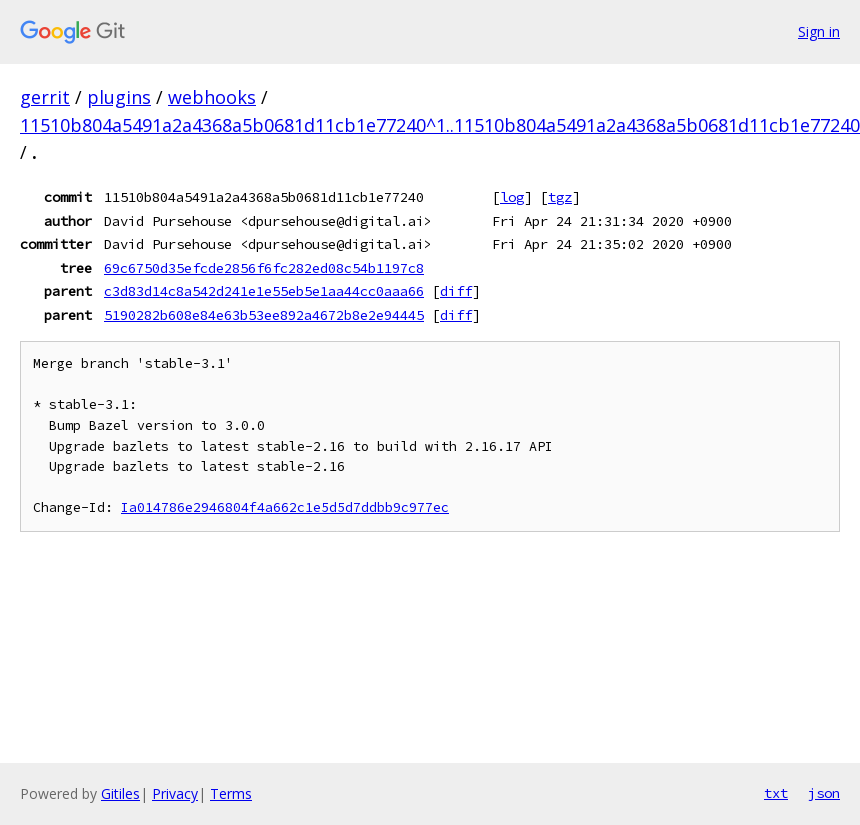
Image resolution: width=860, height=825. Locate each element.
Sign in (819, 31)
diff (456, 291)
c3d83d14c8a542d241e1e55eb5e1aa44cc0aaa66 (264, 291)
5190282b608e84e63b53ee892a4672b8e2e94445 (264, 315)
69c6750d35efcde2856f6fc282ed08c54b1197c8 (264, 268)
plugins (119, 97)
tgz (560, 197)
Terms (231, 793)
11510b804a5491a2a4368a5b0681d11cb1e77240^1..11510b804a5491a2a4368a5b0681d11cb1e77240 (440, 125)
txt (776, 793)
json (824, 793)
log (512, 197)
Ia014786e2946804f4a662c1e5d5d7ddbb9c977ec (285, 507)
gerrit (45, 97)
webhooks (212, 97)
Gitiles (120, 793)
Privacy (175, 793)
